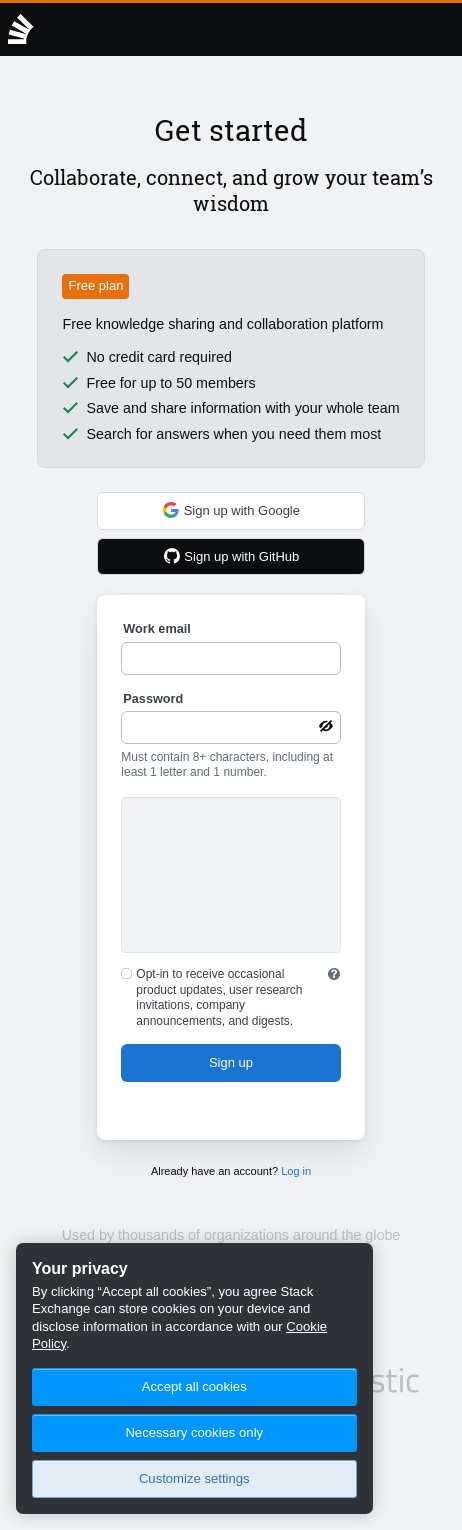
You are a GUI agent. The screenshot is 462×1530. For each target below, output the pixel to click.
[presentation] (231, 878)
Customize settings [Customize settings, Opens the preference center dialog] (194, 1478)
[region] (194, 1378)
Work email (156, 629)
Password (153, 699)
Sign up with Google (231, 510)
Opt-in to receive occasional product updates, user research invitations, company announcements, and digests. (219, 997)
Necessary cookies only (194, 1432)
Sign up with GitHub (231, 556)
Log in (296, 1171)
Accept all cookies (194, 1386)
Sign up (231, 1062)
